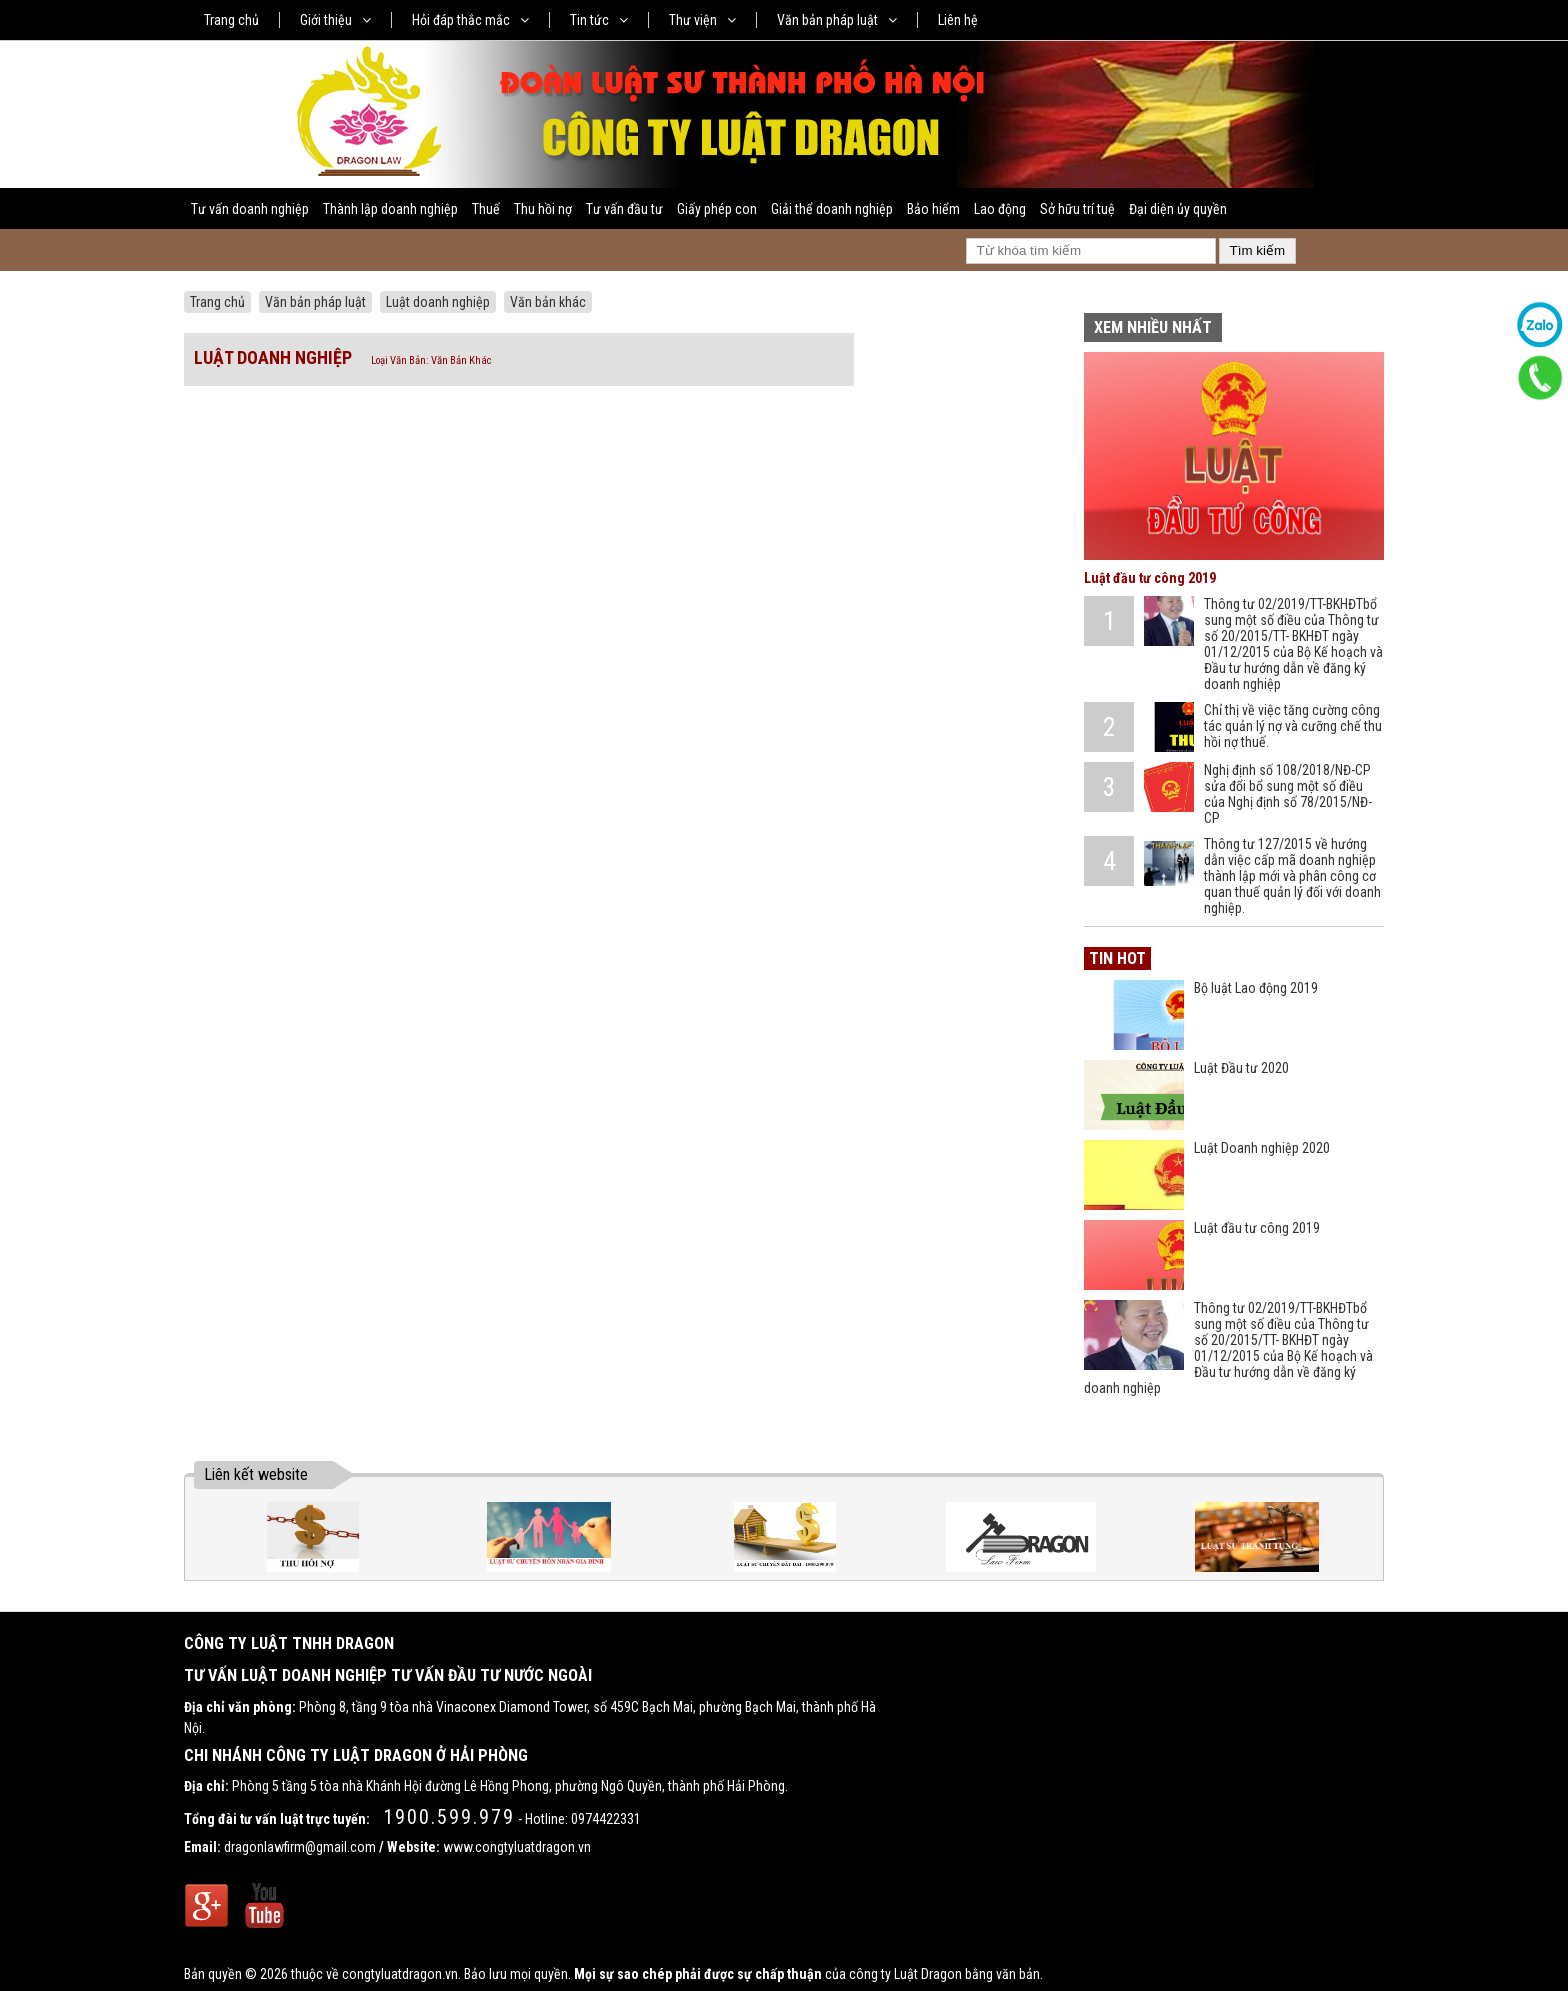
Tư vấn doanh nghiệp (250, 209)
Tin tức (599, 20)
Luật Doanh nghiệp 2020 (1262, 1148)
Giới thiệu (335, 20)
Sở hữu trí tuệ (1077, 209)
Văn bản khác (548, 302)
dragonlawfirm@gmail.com (300, 1847)
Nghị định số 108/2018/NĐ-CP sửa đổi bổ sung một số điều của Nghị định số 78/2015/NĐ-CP (1288, 794)
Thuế (486, 209)
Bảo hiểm (933, 209)
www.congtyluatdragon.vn (517, 1847)
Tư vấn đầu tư (624, 209)
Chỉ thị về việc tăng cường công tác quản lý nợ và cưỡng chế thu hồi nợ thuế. (1293, 726)
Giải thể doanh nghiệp (832, 209)
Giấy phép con (717, 209)
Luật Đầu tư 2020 (1241, 1068)
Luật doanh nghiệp (438, 302)
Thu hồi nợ (543, 209)
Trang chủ (231, 20)
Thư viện (702, 20)
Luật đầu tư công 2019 (1150, 578)
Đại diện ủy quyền (1178, 209)
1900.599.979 (449, 1817)
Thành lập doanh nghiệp (390, 209)
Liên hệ (958, 20)
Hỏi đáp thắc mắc (470, 20)
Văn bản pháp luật (837, 20)
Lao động (1000, 209)
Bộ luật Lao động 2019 (1256, 988)
